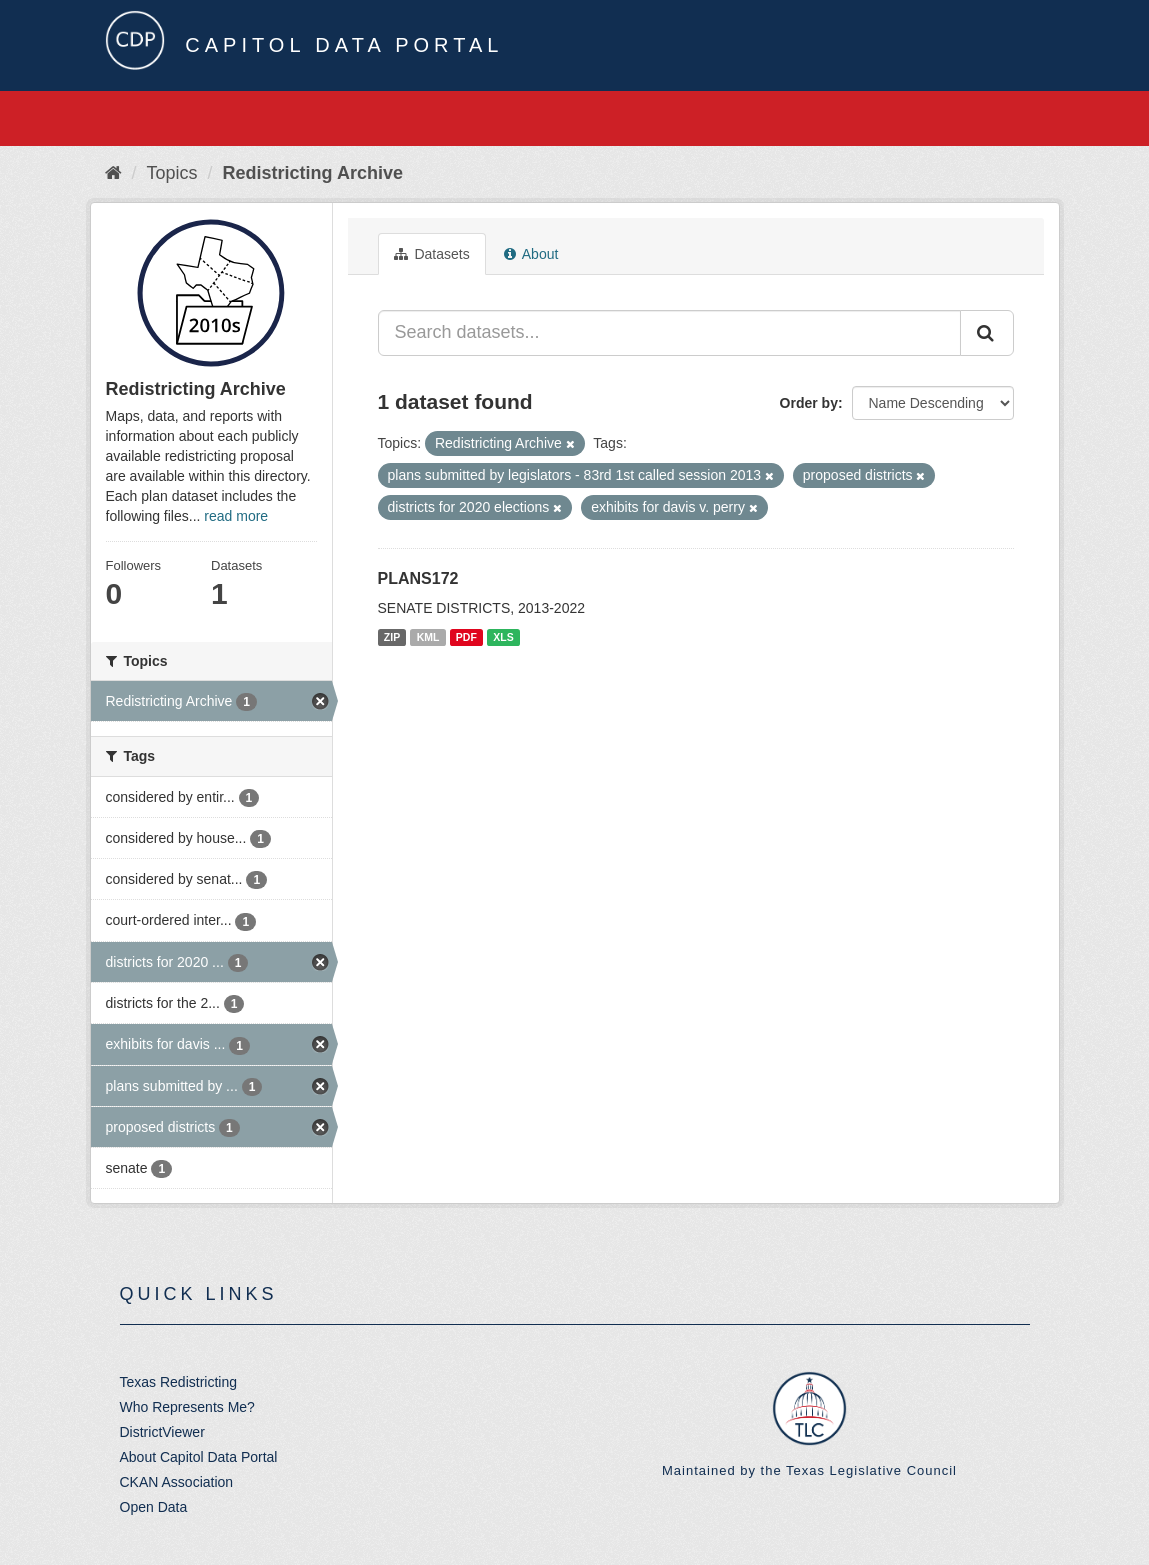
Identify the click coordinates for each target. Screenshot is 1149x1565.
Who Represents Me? (187, 1407)
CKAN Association (177, 1482)
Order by (809, 403)
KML (428, 637)
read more (236, 516)
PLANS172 (418, 578)
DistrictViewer (162, 1432)
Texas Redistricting (179, 1382)
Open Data (154, 1507)
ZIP (392, 637)
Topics (172, 173)
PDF (466, 637)
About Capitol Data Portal (199, 1457)
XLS (503, 637)
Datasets (432, 254)
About (531, 254)
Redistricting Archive (313, 173)
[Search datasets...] (669, 333)
